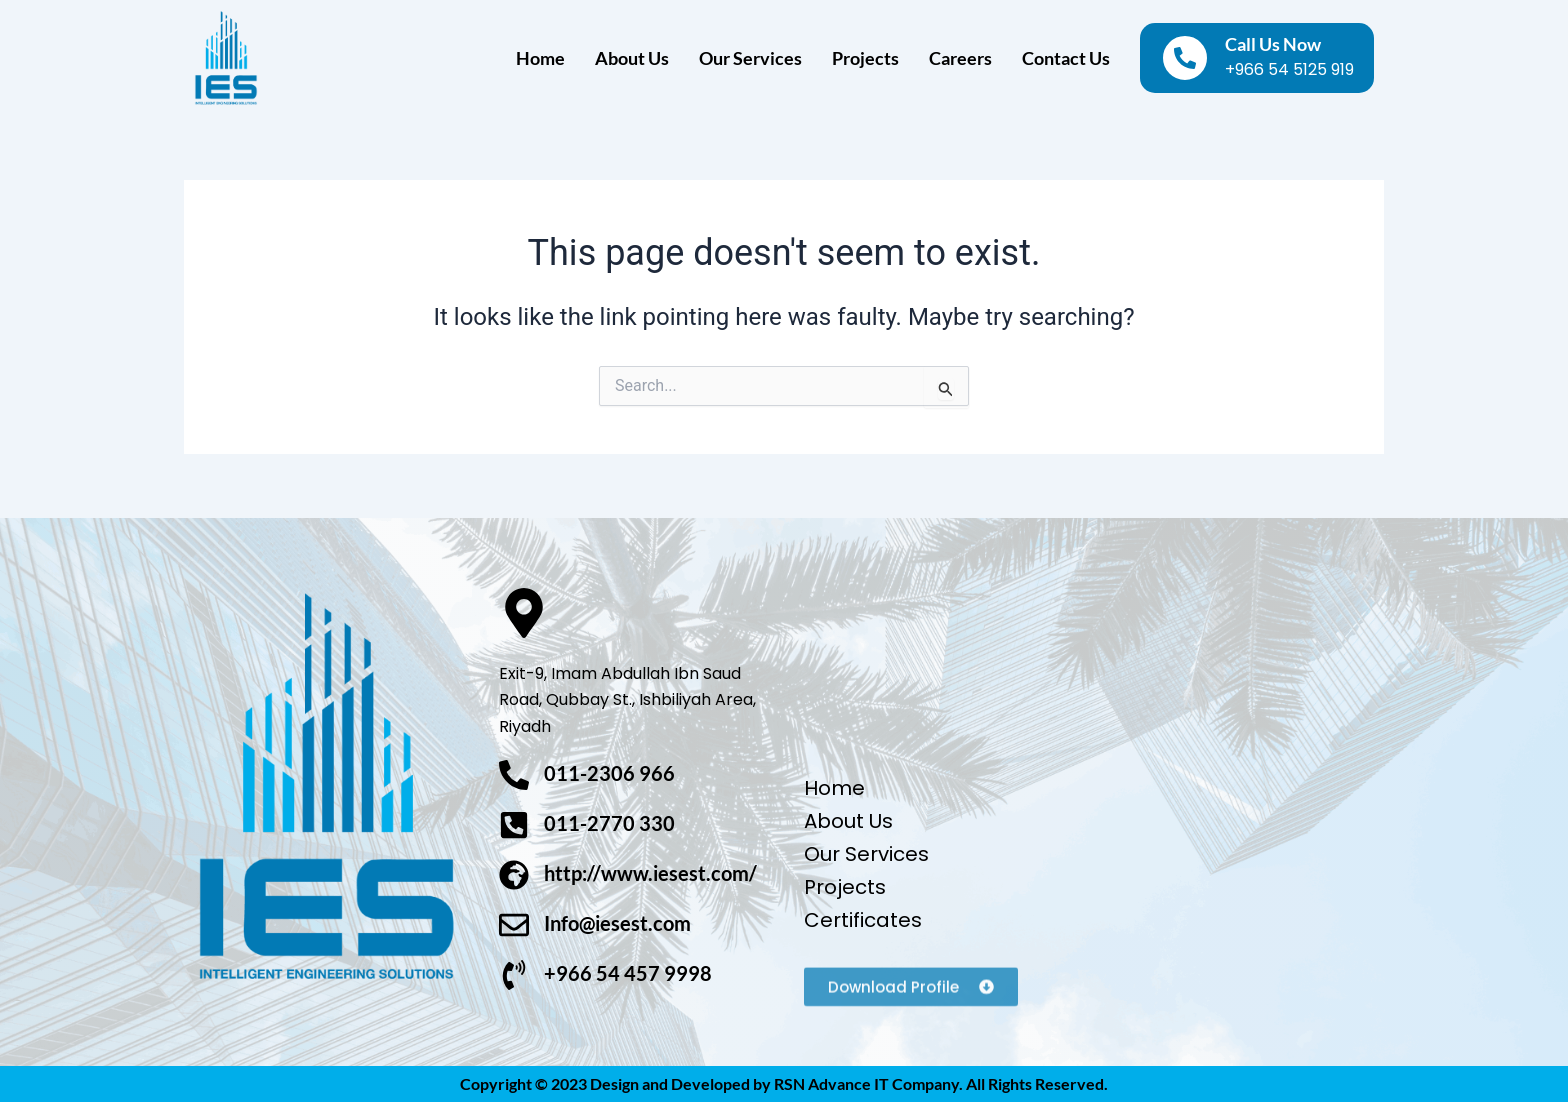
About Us (632, 58)
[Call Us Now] (1185, 58)
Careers (960, 58)
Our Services (750, 58)
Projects (865, 58)
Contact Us (1066, 58)
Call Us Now (1273, 44)
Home (540, 58)
